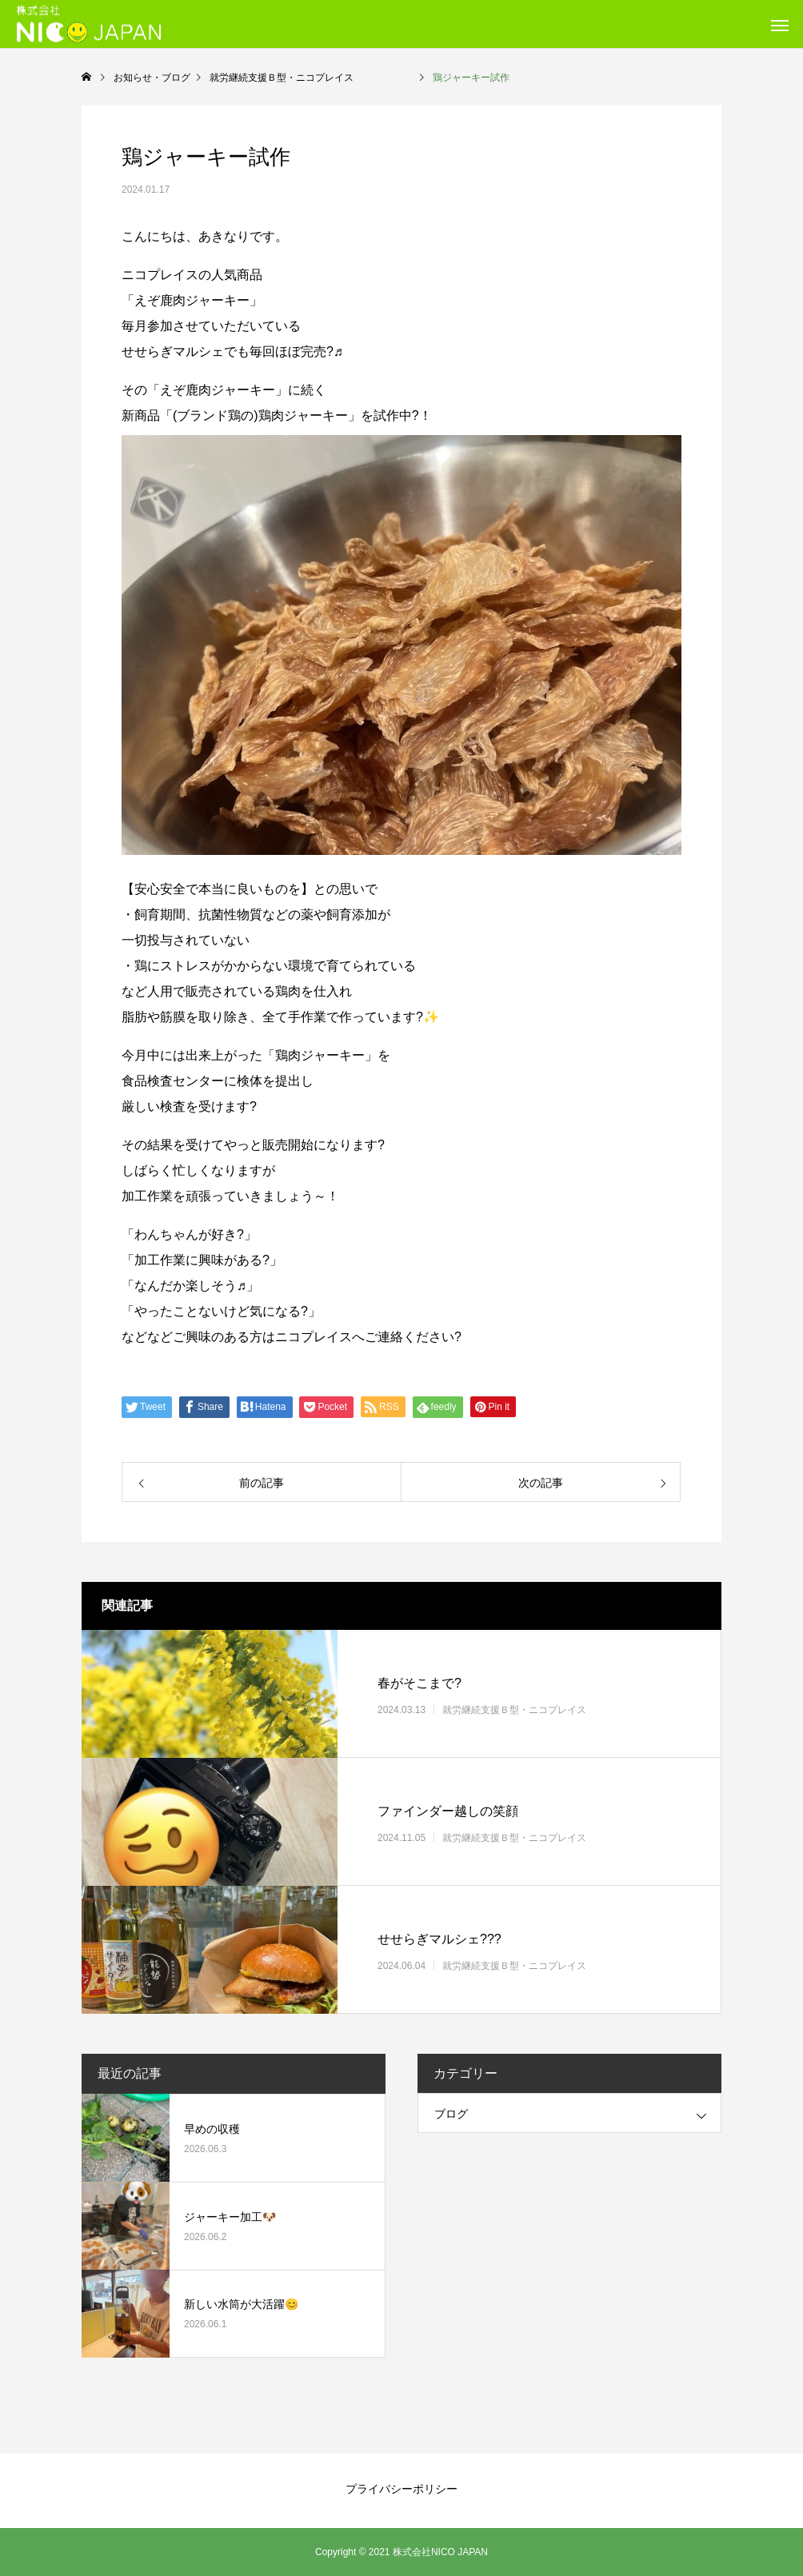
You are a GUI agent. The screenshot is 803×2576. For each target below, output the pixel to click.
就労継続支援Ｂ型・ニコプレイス (543, 1709)
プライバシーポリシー (401, 2488)
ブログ (451, 2113)
